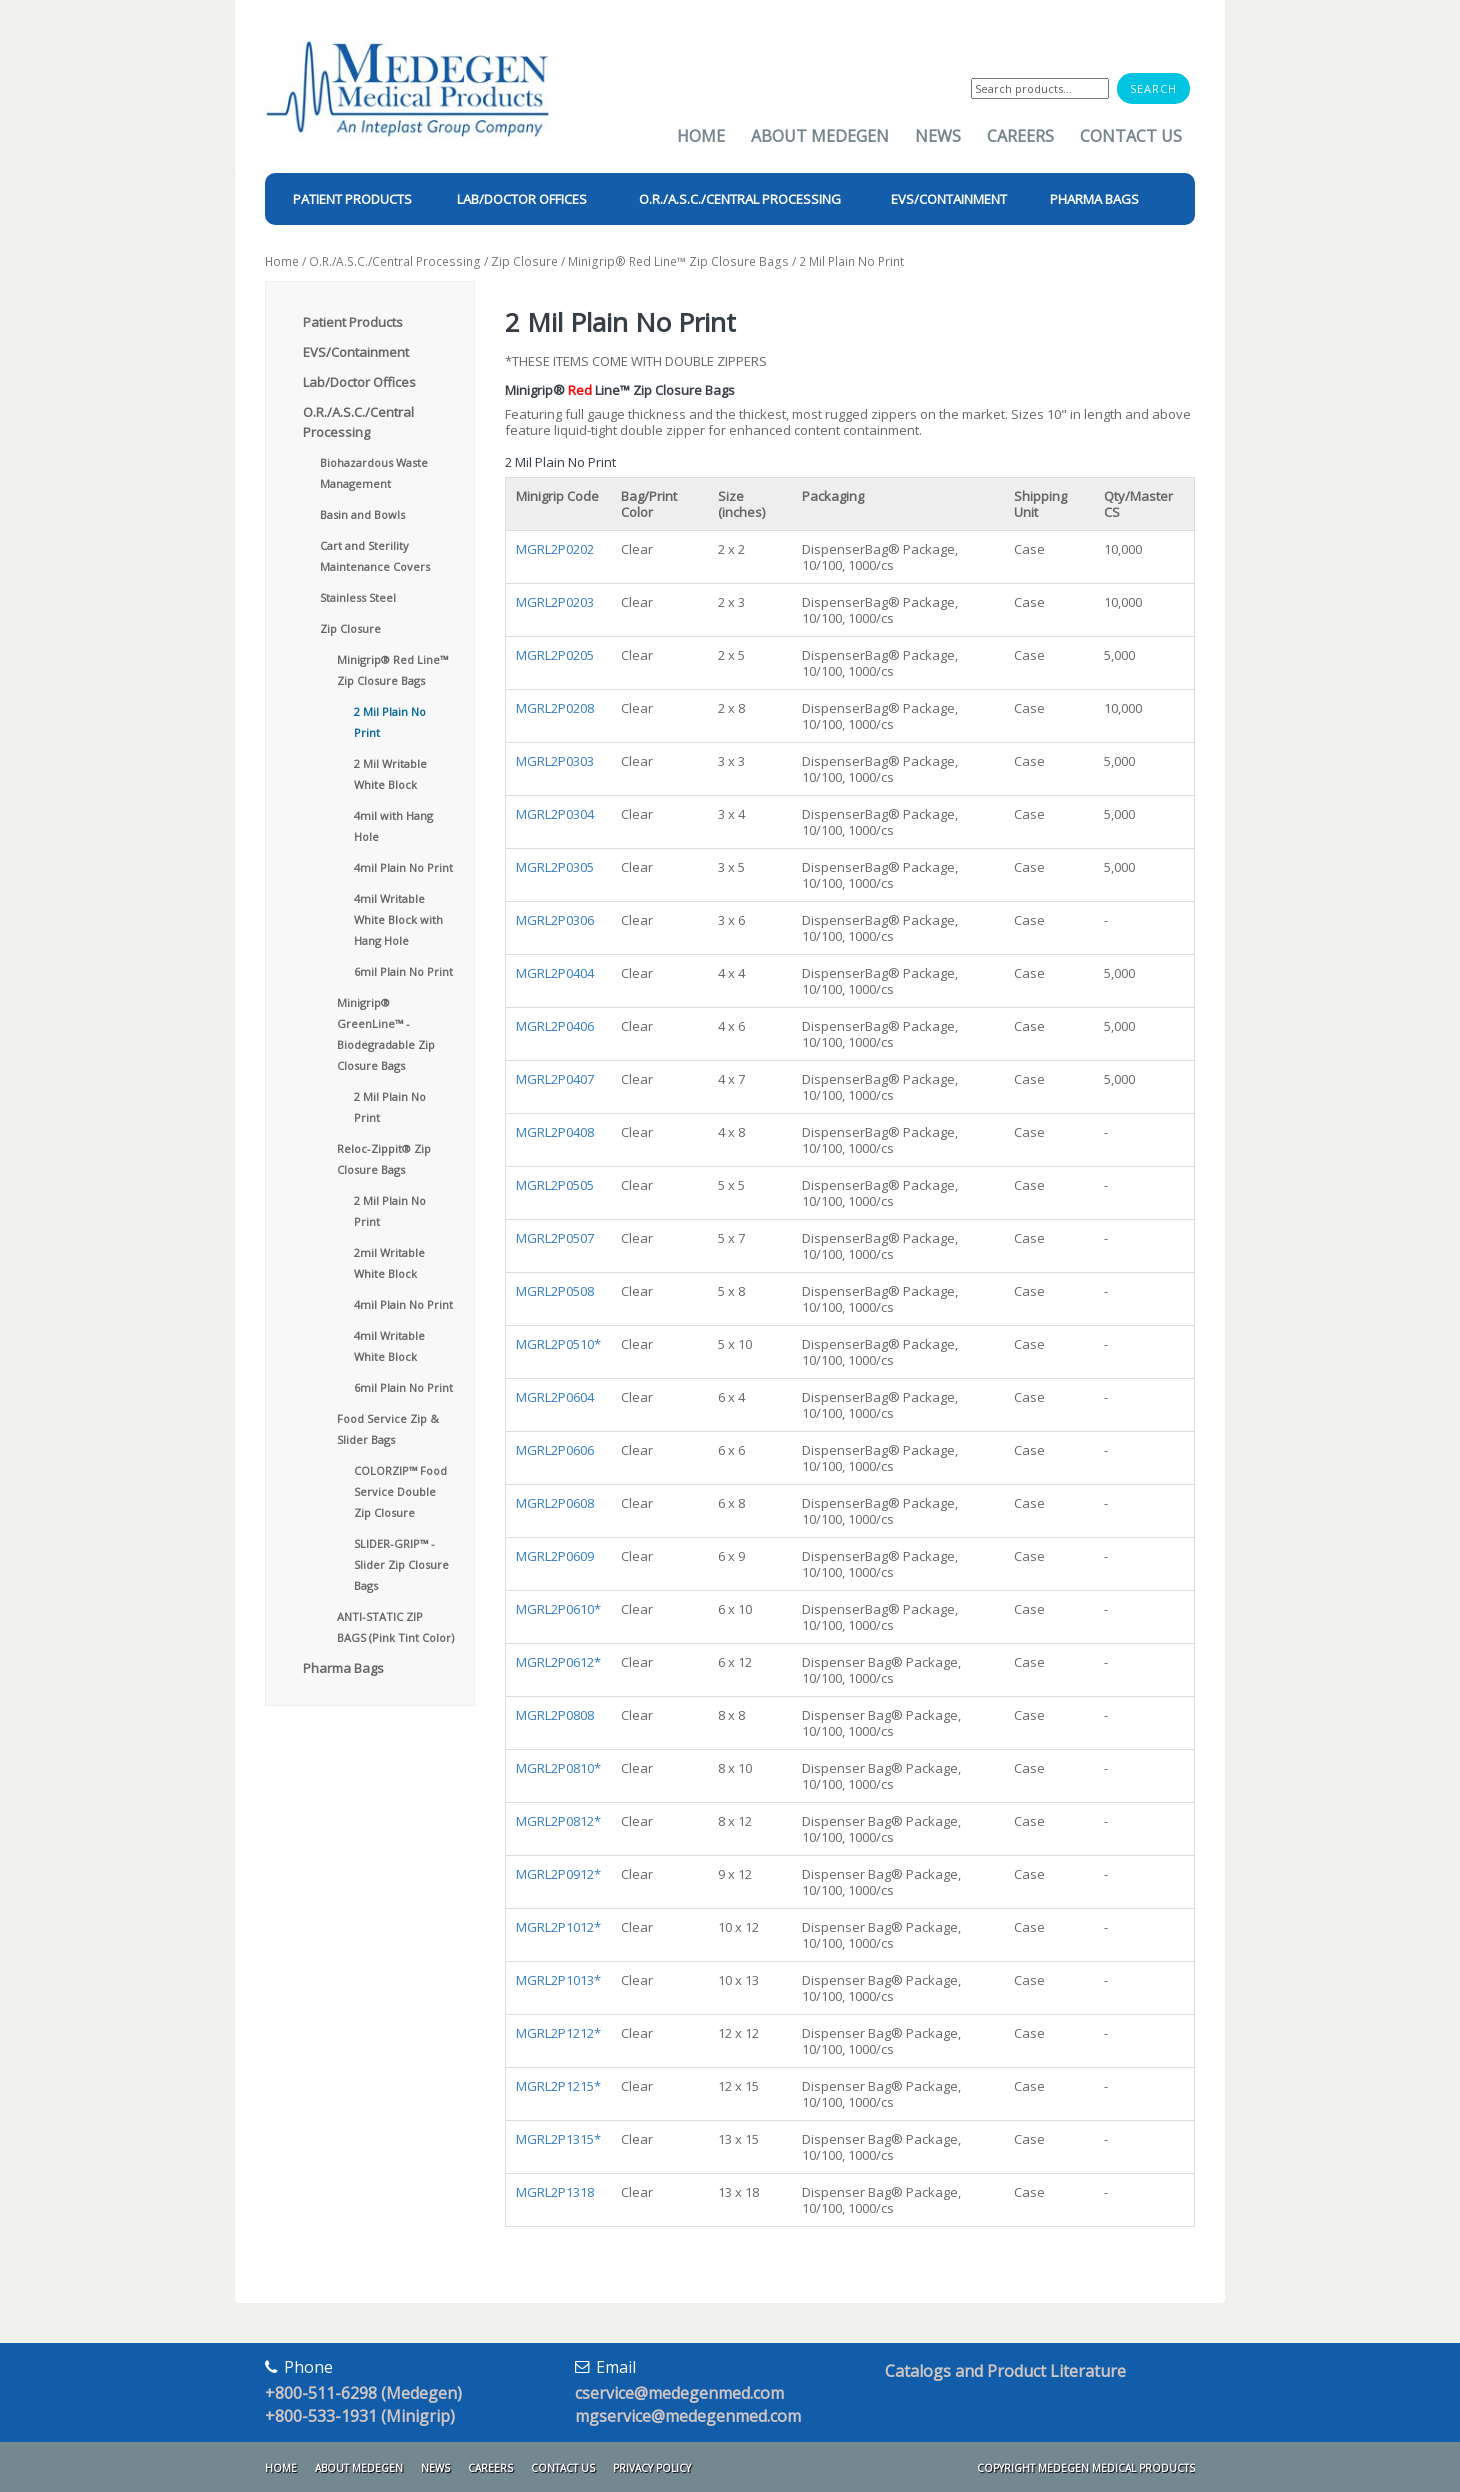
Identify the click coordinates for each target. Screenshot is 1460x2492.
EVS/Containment (356, 352)
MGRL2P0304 (555, 814)
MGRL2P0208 (555, 708)
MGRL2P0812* (558, 1821)
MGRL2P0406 (555, 1026)
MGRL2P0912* (558, 1874)
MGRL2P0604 (555, 1397)
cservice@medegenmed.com (679, 2393)
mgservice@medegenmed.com (688, 2416)
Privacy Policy (652, 2468)
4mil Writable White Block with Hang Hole (398, 919)
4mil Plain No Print (403, 867)
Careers (1020, 136)
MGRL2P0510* (558, 1344)
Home (701, 136)
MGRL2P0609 (555, 1556)
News (938, 136)
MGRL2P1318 (555, 2192)
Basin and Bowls (362, 514)
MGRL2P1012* (558, 1927)
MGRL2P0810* (558, 1768)
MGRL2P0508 (555, 1291)
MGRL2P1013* (558, 1980)
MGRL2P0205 (555, 655)
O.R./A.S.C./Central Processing (395, 261)
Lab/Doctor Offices (359, 382)
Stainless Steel (358, 597)
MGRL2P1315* (558, 2139)
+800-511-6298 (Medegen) (363, 2393)
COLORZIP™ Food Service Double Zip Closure (400, 1491)
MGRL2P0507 (555, 1238)
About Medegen (820, 136)
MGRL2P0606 (555, 1450)
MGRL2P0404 (555, 973)
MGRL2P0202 (555, 549)
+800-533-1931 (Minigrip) (360, 2416)
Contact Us (1131, 136)
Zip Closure (524, 261)
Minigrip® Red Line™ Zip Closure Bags (678, 261)
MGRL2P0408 (555, 1132)
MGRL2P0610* (558, 1609)
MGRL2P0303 (555, 761)
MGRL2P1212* (558, 2033)
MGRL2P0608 (555, 1503)
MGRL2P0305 (555, 867)
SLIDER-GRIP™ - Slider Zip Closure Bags (401, 1564)
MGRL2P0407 (555, 1079)
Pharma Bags (343, 1668)
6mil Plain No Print (403, 971)
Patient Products (353, 322)
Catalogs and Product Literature (1005, 2371)
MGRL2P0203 (555, 602)
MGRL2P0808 (555, 1715)
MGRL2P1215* (558, 2086)
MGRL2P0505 (555, 1185)
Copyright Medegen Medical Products (1086, 2468)
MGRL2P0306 (555, 920)
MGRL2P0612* (558, 1662)
